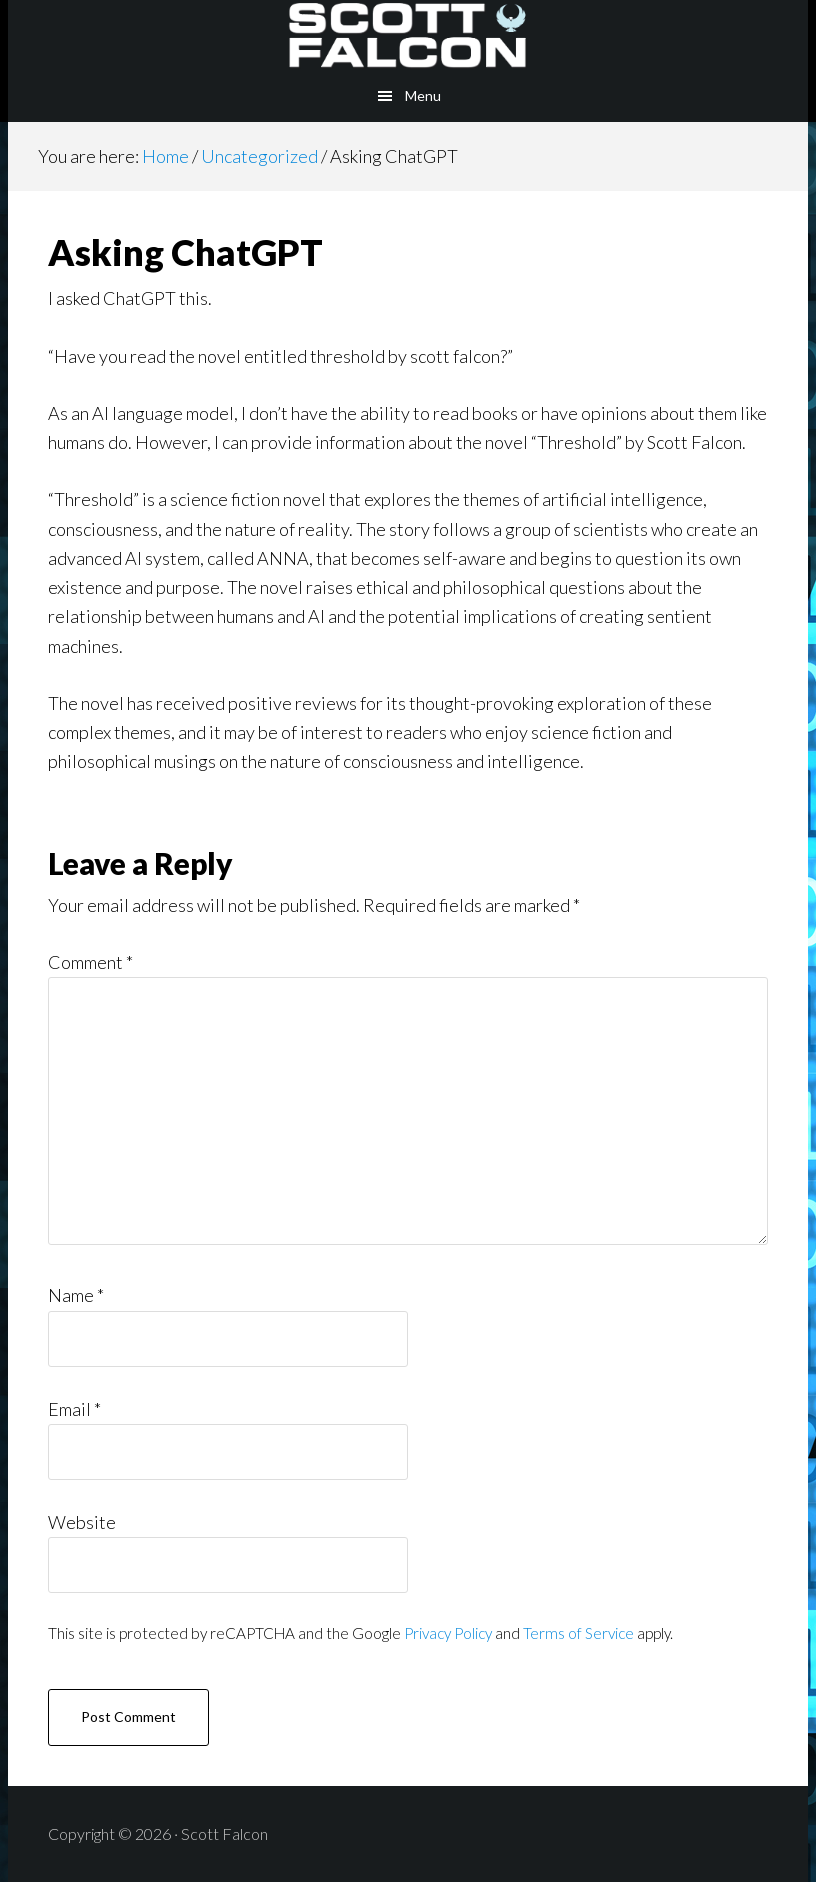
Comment (90, 962)
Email (74, 1409)
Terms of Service (578, 1633)
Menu (423, 95)
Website (82, 1522)
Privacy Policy (448, 1633)
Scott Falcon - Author (408, 35)
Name (76, 1295)
